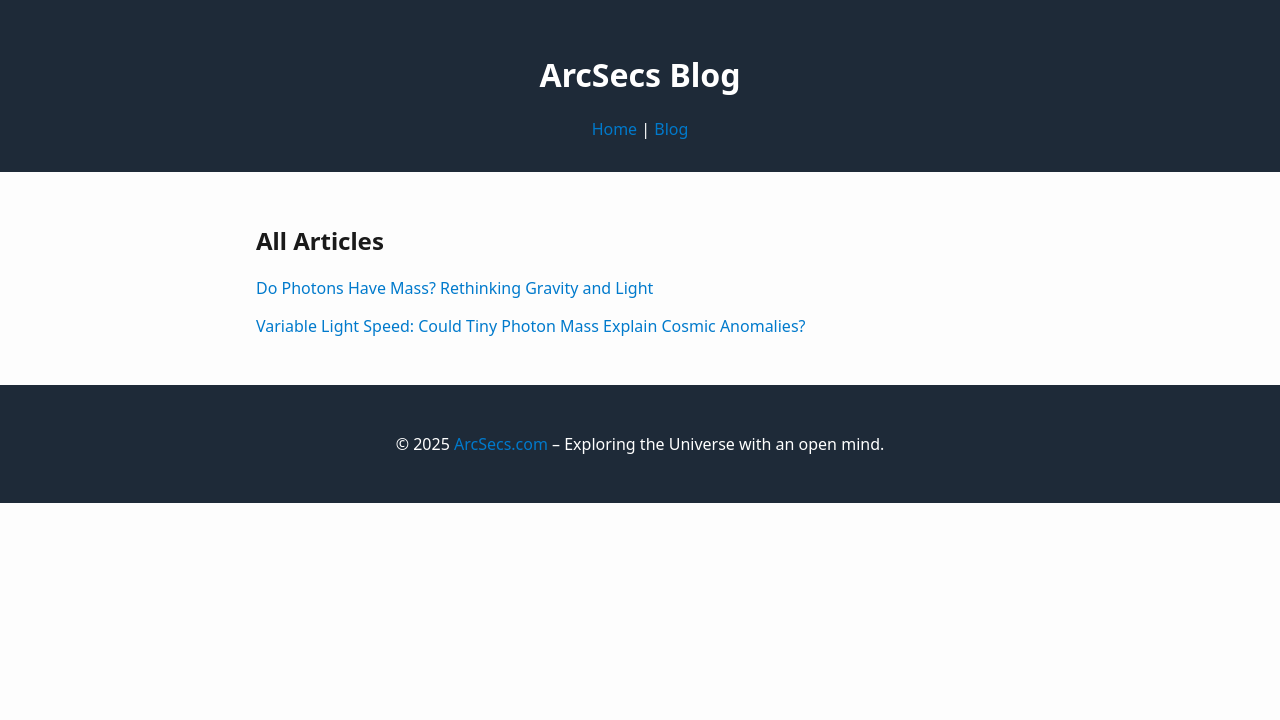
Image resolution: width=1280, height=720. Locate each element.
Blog (671, 129)
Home (615, 129)
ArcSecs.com (501, 444)
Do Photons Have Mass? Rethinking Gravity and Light (454, 288)
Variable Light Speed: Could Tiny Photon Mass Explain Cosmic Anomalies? (531, 326)
